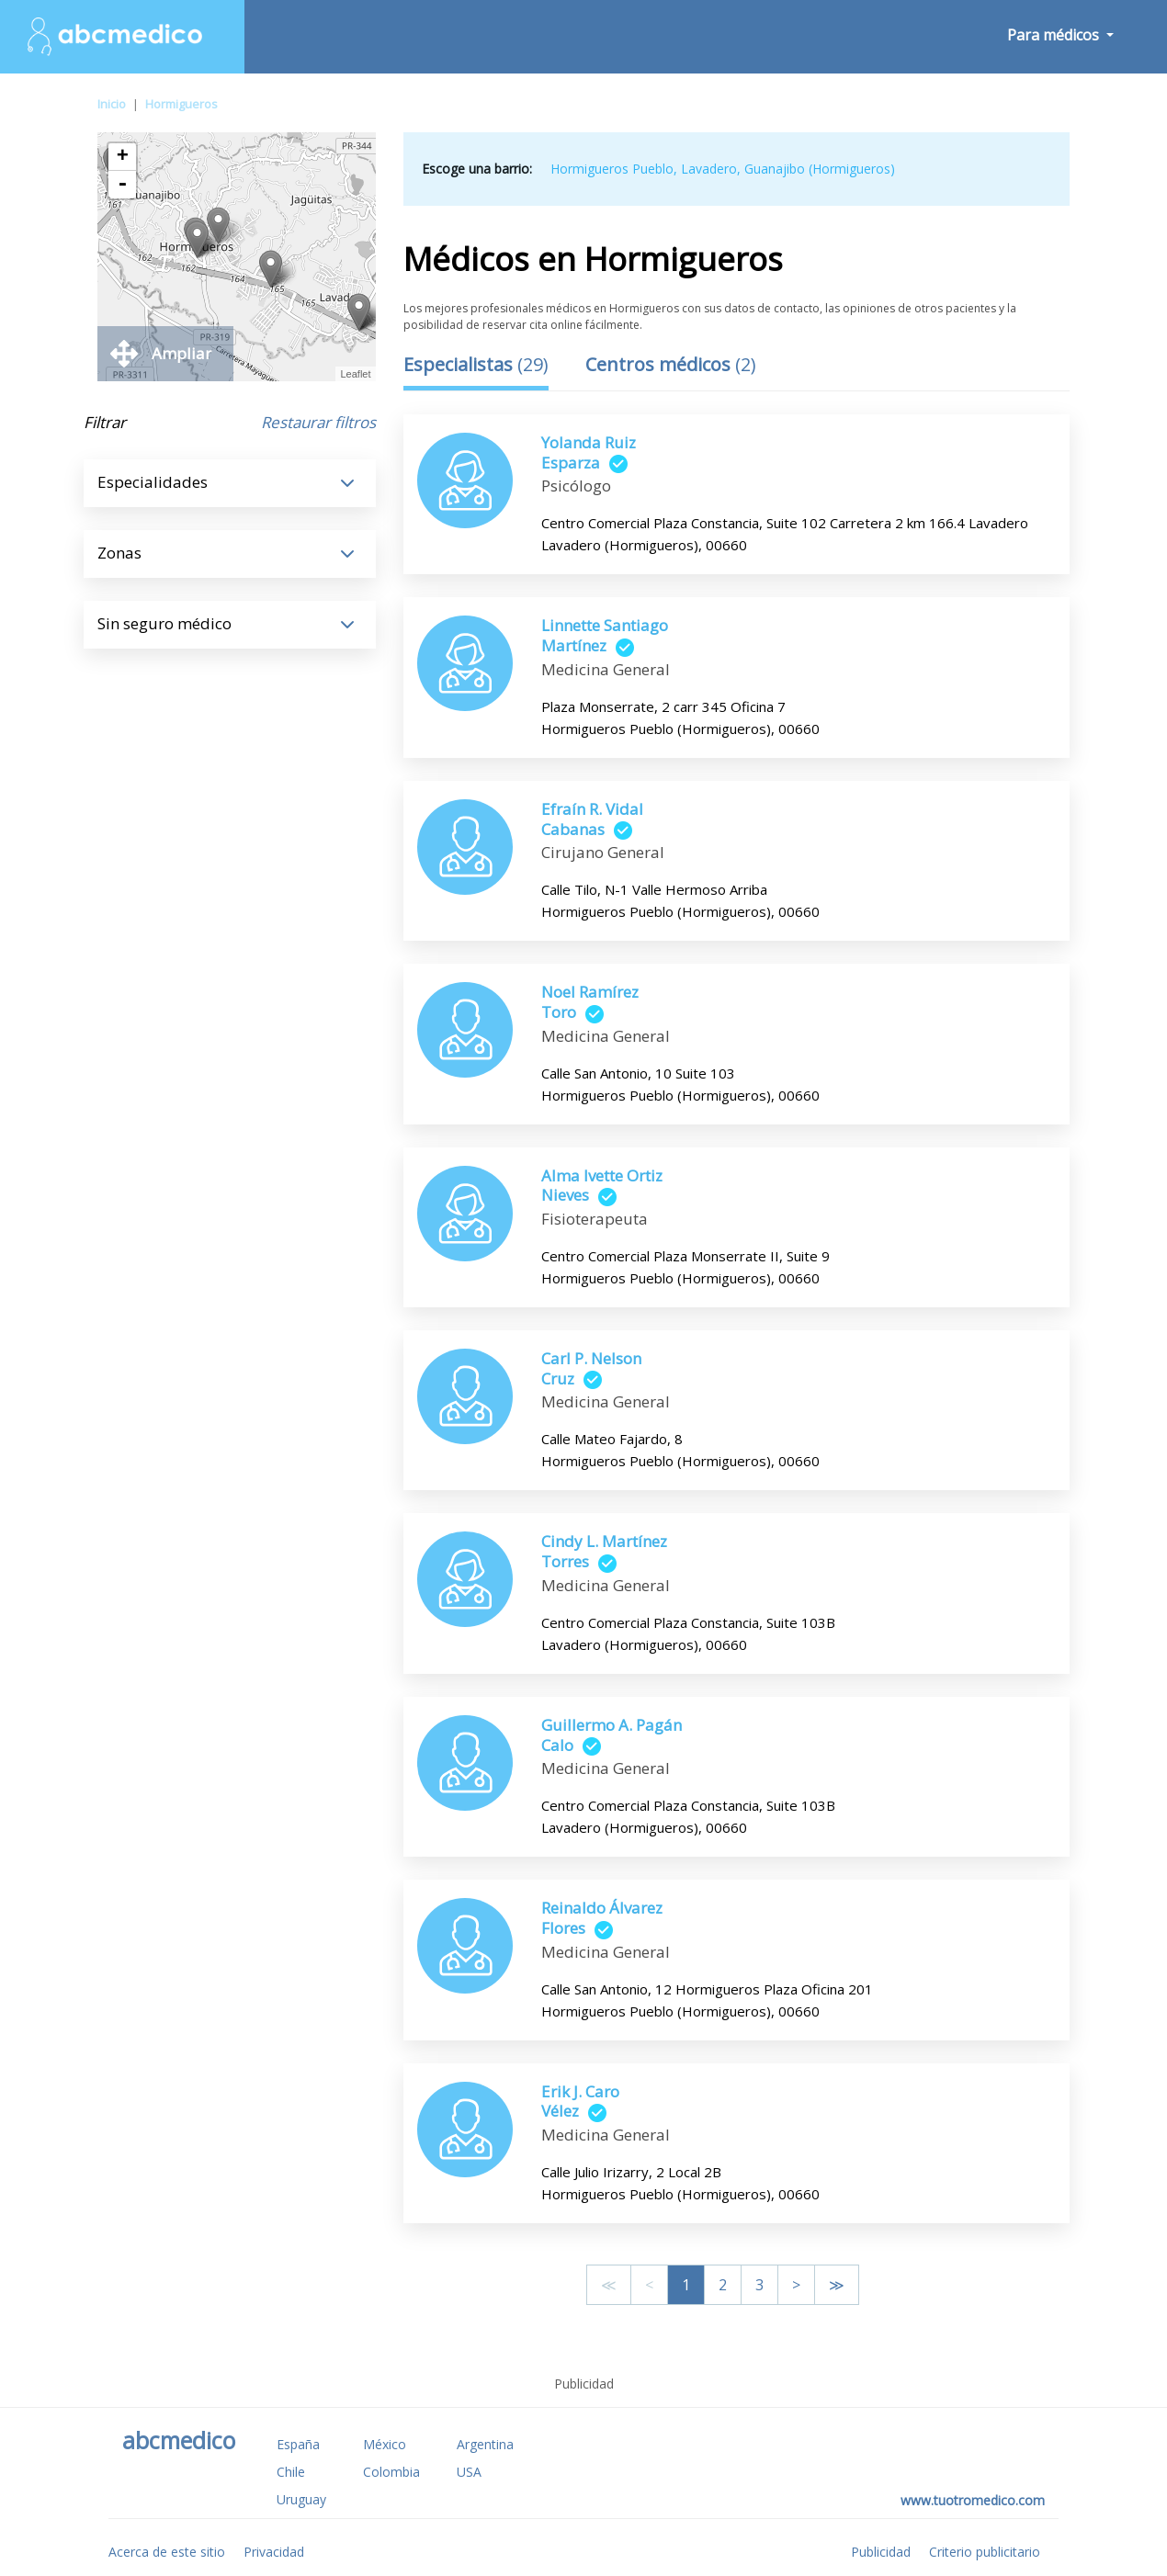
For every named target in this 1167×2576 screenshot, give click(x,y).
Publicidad (881, 2551)
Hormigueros (181, 104)
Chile (291, 2471)
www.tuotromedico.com (973, 2500)
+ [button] (123, 157)
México (384, 2444)
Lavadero (709, 168)
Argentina (485, 2444)
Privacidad (274, 2551)
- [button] (122, 184)
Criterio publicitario (984, 2551)
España (298, 2444)
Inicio (111, 104)
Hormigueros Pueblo (612, 168)
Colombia (391, 2471)
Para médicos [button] (1055, 35)
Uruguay (301, 2499)
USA (469, 2471)
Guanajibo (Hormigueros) (819, 168)
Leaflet (355, 373)
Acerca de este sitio (166, 2551)
